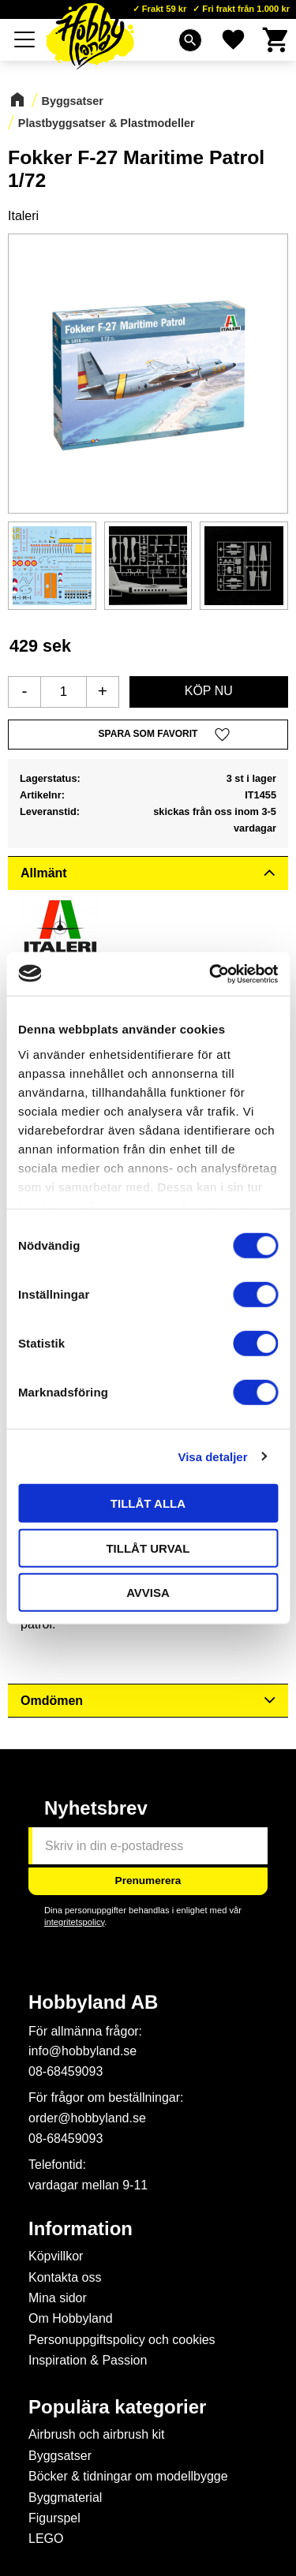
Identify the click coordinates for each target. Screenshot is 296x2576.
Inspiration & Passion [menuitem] (87, 2360)
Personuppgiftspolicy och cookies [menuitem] (121, 2339)
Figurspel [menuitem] (54, 2518)
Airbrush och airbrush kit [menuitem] (96, 2434)
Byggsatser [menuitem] (60, 2455)
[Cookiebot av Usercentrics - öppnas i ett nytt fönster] (211, 973)
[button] (25, 39)
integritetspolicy (74, 1922)
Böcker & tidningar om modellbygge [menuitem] (128, 2476)
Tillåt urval (147, 1547)
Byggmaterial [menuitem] (65, 2497)
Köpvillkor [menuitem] (55, 2256)
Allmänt (44, 873)
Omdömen (52, 1700)
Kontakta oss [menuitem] (65, 2277)
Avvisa (148, 1592)
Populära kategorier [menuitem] (117, 2407)
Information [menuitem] (80, 2229)
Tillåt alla (148, 1503)
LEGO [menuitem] (45, 2538)
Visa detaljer (212, 1456)
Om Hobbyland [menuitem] (70, 2318)
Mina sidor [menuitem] (57, 2298)
